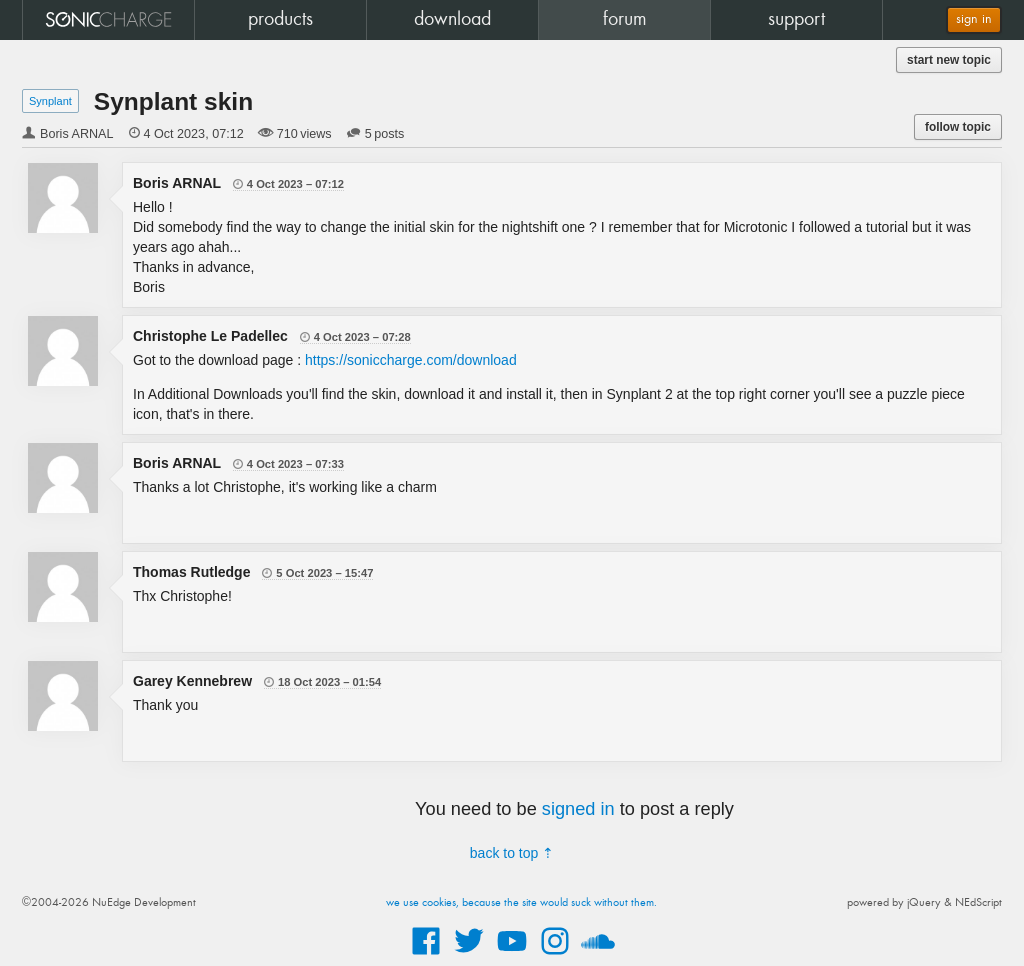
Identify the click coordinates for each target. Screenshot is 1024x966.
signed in (578, 809)
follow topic (958, 127)
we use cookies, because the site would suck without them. (521, 903)
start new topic (949, 60)
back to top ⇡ (512, 853)
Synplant (50, 101)
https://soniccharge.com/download (411, 360)
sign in (974, 19)
